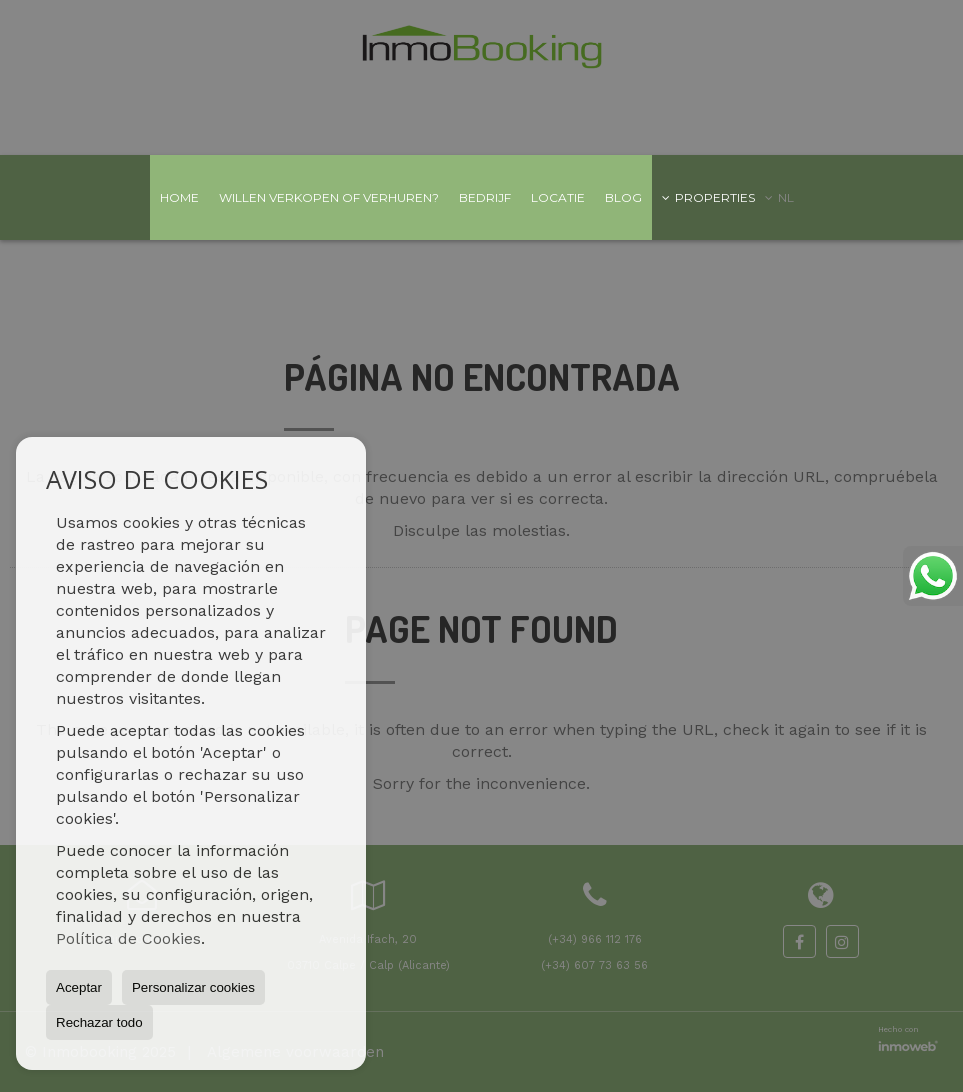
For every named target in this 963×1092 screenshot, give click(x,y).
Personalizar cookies (193, 987)
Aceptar (79, 987)
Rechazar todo (99, 1022)
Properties (708, 197)
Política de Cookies (128, 938)
